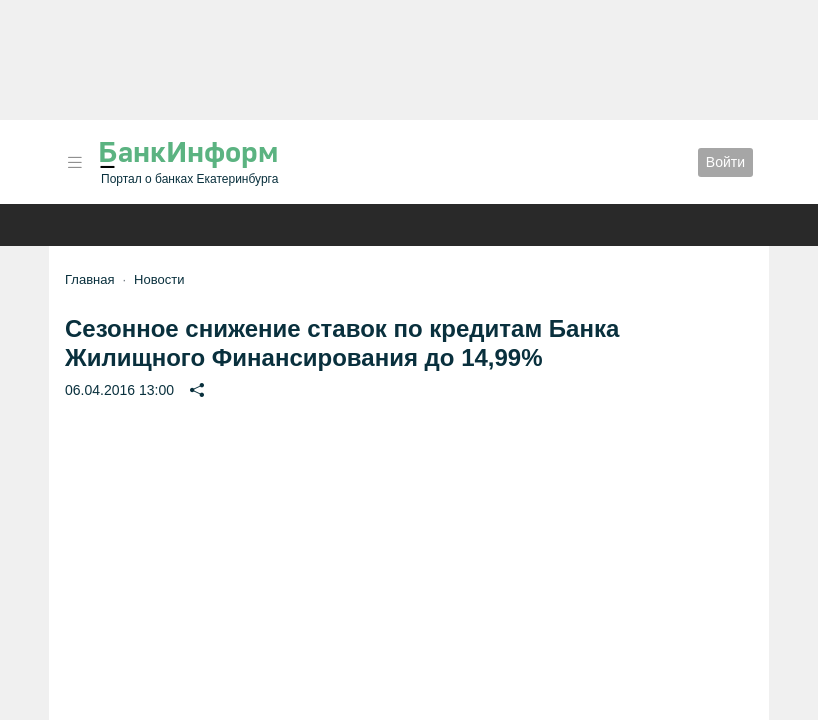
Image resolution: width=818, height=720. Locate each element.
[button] (75, 162)
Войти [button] (725, 162)
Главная (89, 279)
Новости (159, 279)
